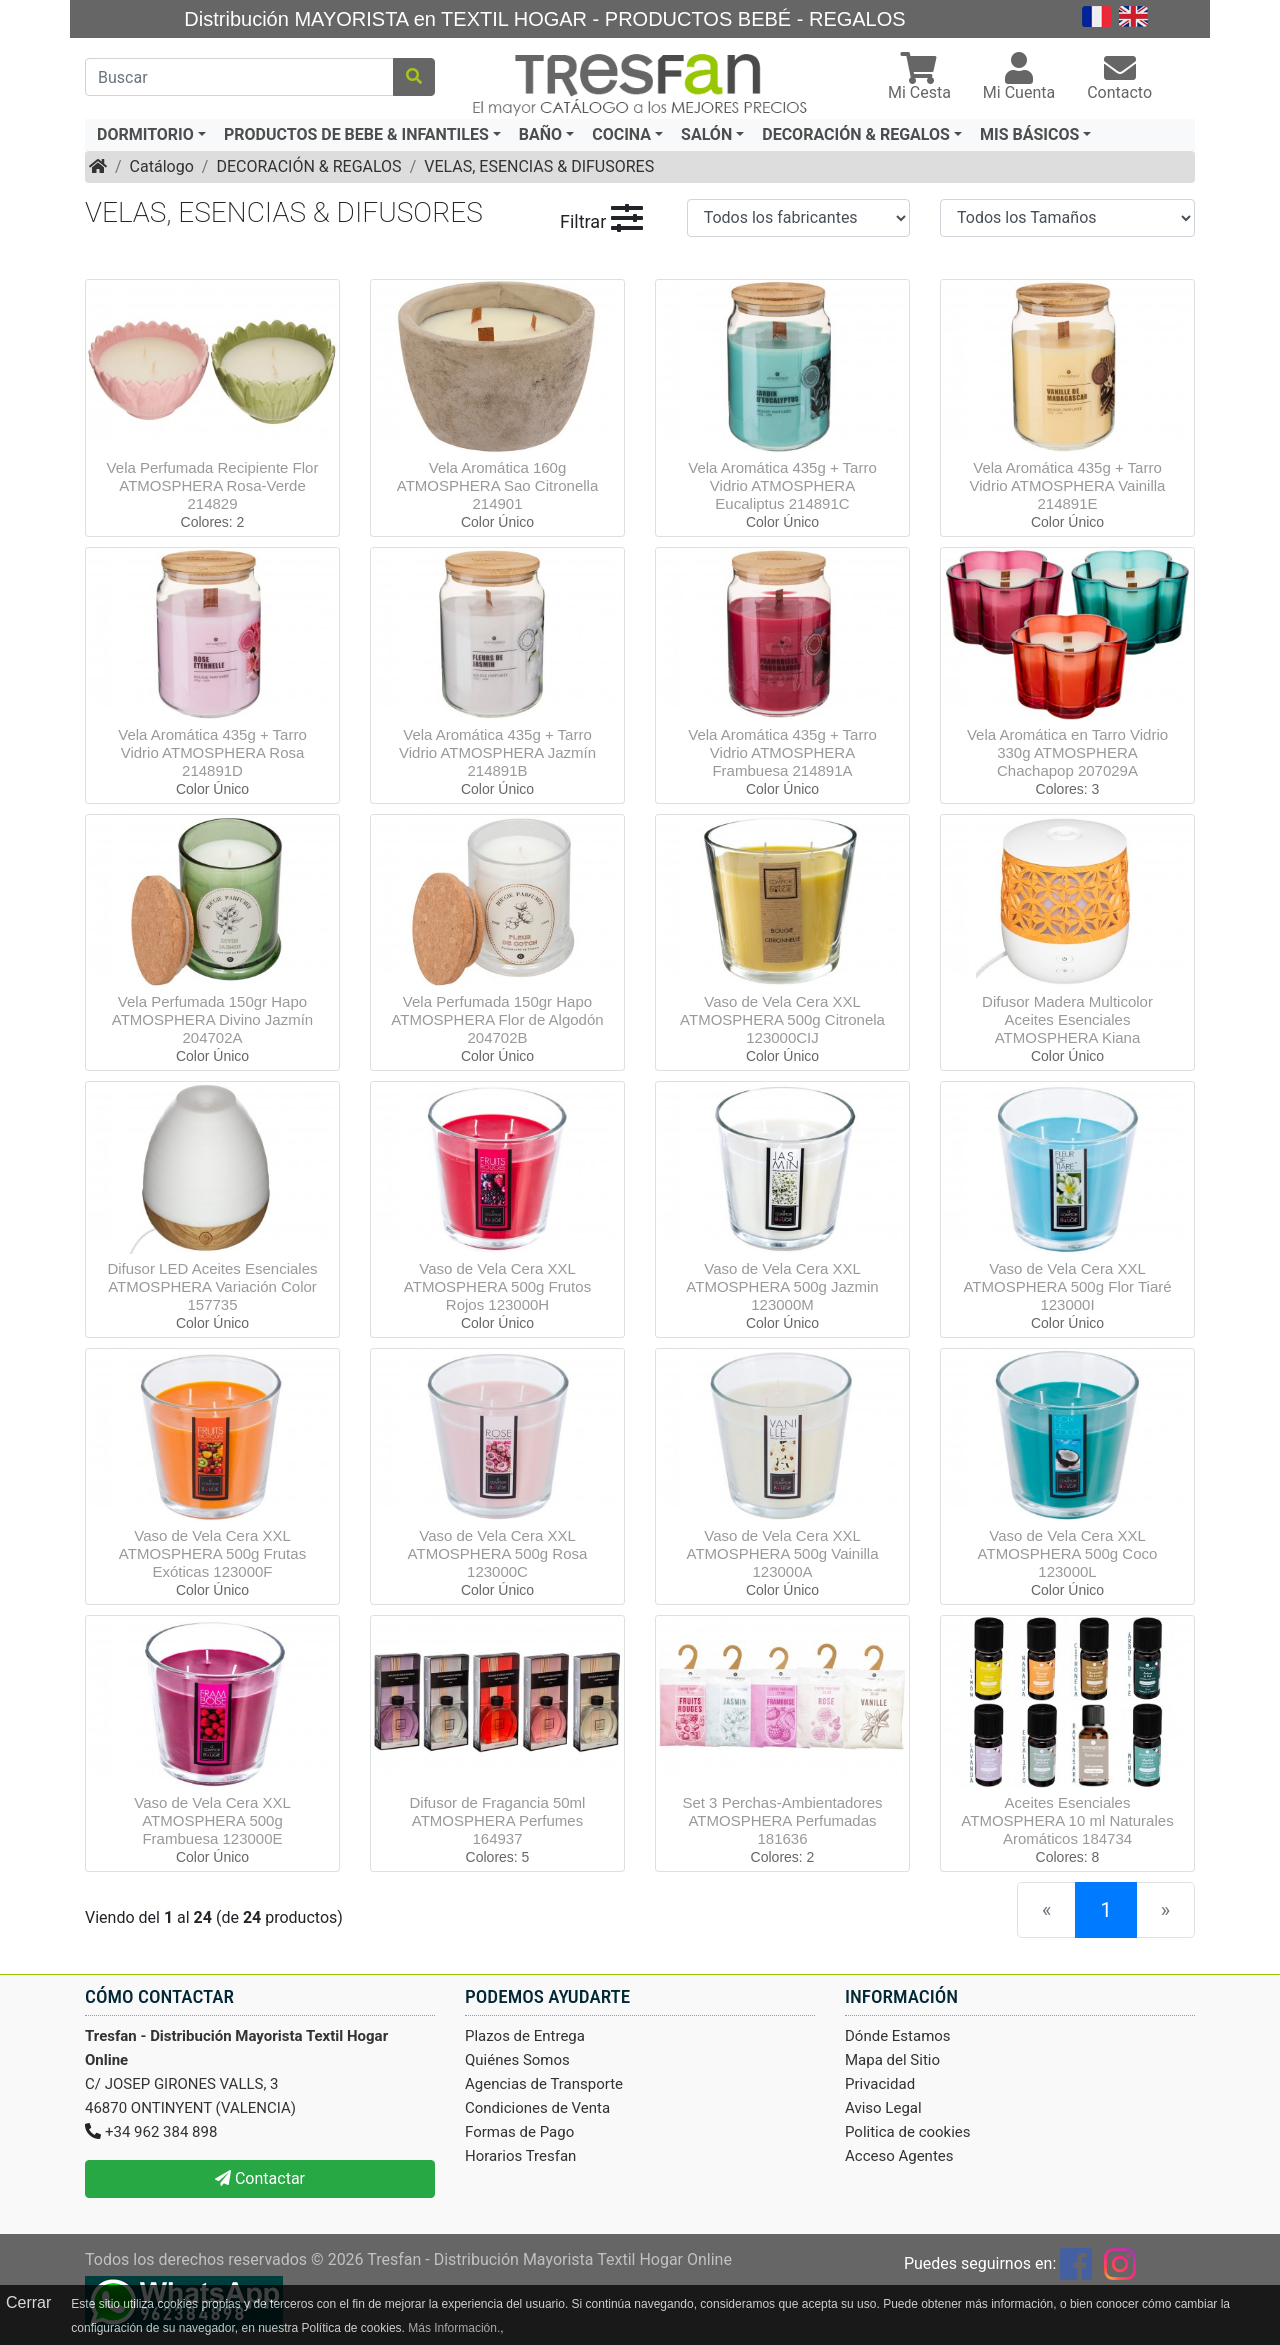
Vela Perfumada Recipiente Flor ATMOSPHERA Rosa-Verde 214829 (213, 485)
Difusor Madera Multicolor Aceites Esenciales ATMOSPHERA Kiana (1067, 1019)
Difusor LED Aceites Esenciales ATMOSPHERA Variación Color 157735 (212, 1286)
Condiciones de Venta (537, 2108)
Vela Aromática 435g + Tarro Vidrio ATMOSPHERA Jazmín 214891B (497, 752)
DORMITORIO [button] (145, 134)
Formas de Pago (519, 2132)
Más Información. (454, 2328)
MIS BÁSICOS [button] (1029, 134)
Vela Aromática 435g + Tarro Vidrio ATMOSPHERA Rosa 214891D (212, 752)
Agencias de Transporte (544, 2084)
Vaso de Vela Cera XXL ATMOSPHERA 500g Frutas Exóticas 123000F (212, 1553)
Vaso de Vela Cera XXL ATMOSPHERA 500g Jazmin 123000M (782, 1286)
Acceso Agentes (899, 2156)
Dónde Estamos (898, 2036)
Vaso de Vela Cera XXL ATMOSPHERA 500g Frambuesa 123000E (212, 1820)
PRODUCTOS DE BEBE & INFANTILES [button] (356, 134)
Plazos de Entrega (525, 2036)
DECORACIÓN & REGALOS (308, 166)
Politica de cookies (908, 2132)
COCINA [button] (621, 134)
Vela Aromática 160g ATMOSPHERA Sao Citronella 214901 (497, 485)
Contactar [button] (260, 2178)
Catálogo (162, 166)
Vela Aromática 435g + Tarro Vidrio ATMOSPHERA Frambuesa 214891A (782, 752)
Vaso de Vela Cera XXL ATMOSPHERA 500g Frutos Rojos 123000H (497, 1286)
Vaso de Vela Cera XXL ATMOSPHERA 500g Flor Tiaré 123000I (1067, 1286)
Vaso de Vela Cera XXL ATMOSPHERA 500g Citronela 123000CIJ (782, 1019)
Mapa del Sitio (892, 2060)
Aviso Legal (883, 2108)
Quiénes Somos (517, 2060)
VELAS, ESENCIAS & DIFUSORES (539, 166)
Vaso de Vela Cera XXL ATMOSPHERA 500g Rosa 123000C (498, 1553)
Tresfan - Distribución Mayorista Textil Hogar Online (549, 2259)
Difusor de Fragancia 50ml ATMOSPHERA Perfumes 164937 (498, 1820)
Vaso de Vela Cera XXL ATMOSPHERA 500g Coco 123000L (1068, 1553)
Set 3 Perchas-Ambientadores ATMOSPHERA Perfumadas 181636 (782, 1820)
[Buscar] (239, 77)
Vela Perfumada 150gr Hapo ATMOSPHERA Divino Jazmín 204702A (212, 1019)
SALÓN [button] (706, 134)
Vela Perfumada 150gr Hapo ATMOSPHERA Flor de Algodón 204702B (497, 1019)
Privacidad (880, 2084)
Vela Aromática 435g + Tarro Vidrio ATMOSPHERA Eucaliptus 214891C (782, 485)
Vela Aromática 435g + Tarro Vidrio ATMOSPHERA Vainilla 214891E (1068, 485)
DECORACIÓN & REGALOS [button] (856, 134)
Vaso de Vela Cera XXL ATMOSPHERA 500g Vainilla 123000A (782, 1553)
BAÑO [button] (540, 134)
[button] (919, 78)
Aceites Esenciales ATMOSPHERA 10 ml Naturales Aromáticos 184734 (1067, 1820)
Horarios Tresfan (520, 2156)
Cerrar (28, 2302)
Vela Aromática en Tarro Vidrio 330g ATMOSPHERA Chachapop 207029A (1067, 752)
